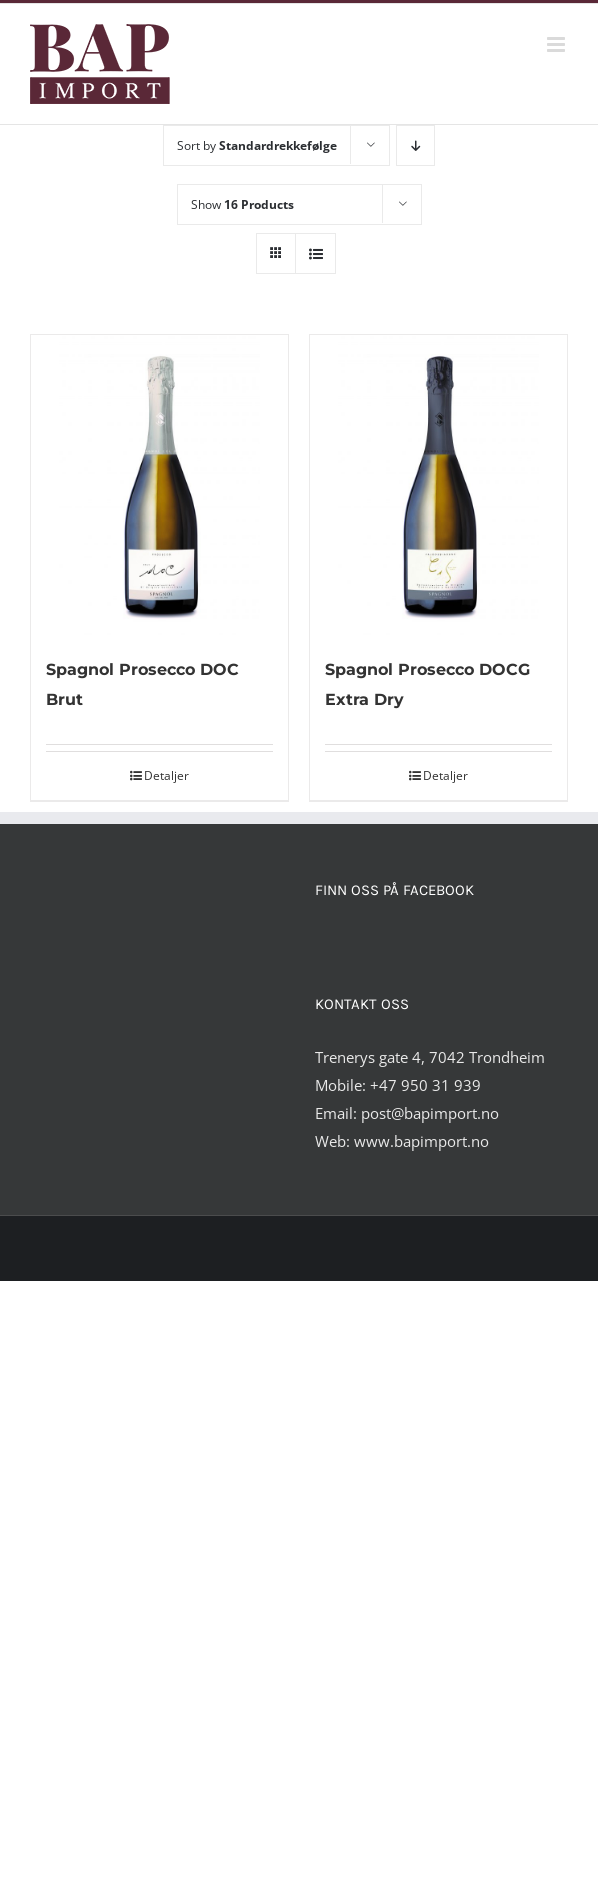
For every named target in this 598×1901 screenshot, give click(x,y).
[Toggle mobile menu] (557, 44)
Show (242, 204)
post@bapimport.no (430, 1113)
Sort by (257, 145)
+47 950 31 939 (425, 1085)
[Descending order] (415, 145)
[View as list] (315, 253)
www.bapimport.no (421, 1141)
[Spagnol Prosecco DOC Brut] (159, 485)
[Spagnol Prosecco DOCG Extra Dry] (438, 485)
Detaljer (166, 775)
